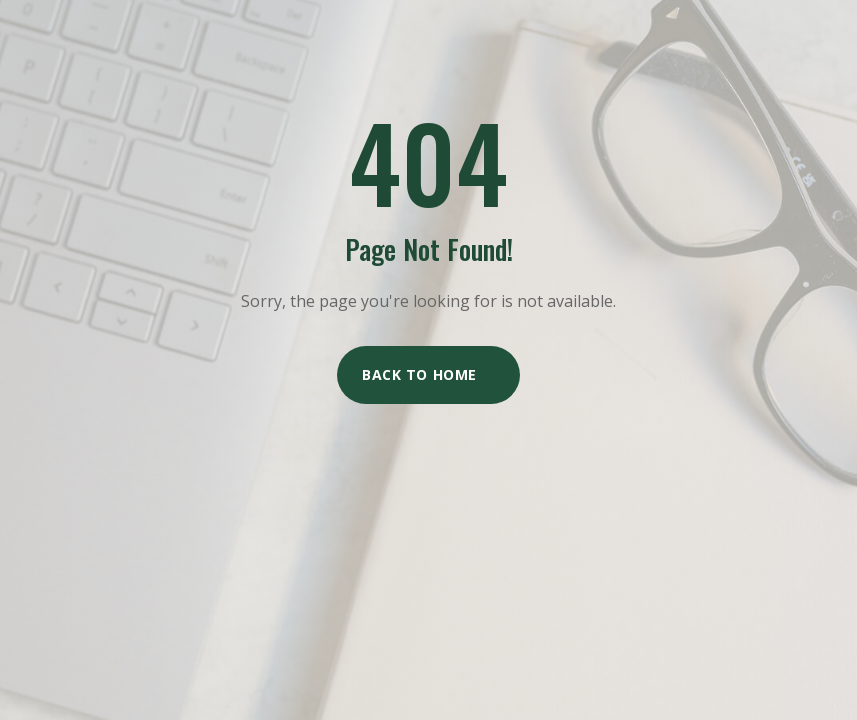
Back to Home (419, 374)
